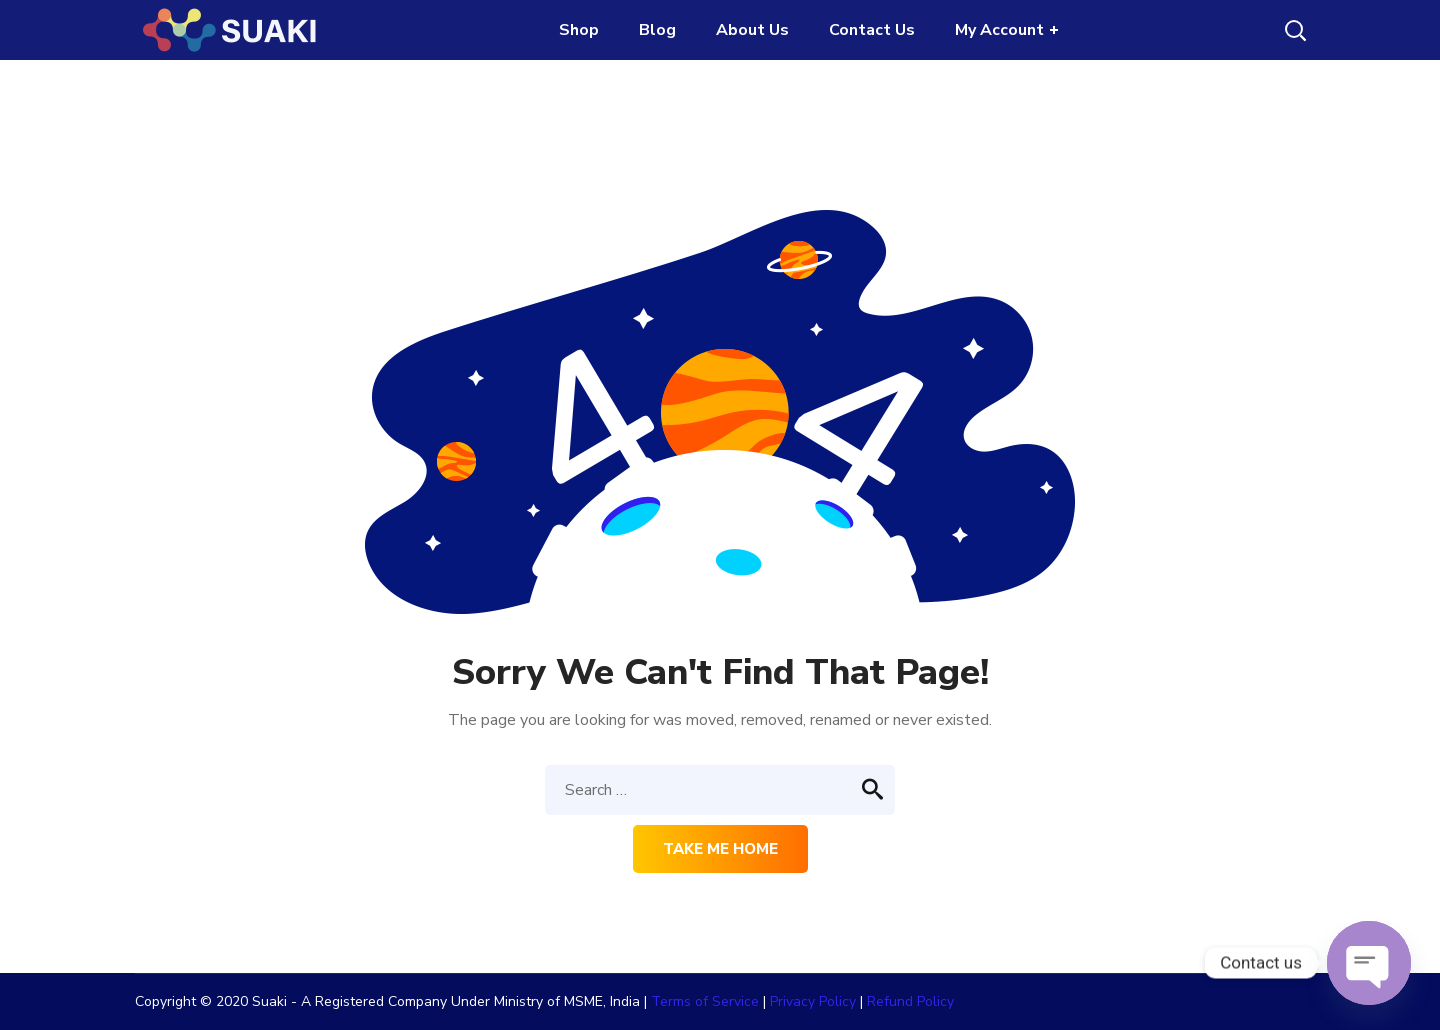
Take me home (720, 849)
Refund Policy (910, 1001)
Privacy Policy (813, 1001)
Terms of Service (705, 1001)
